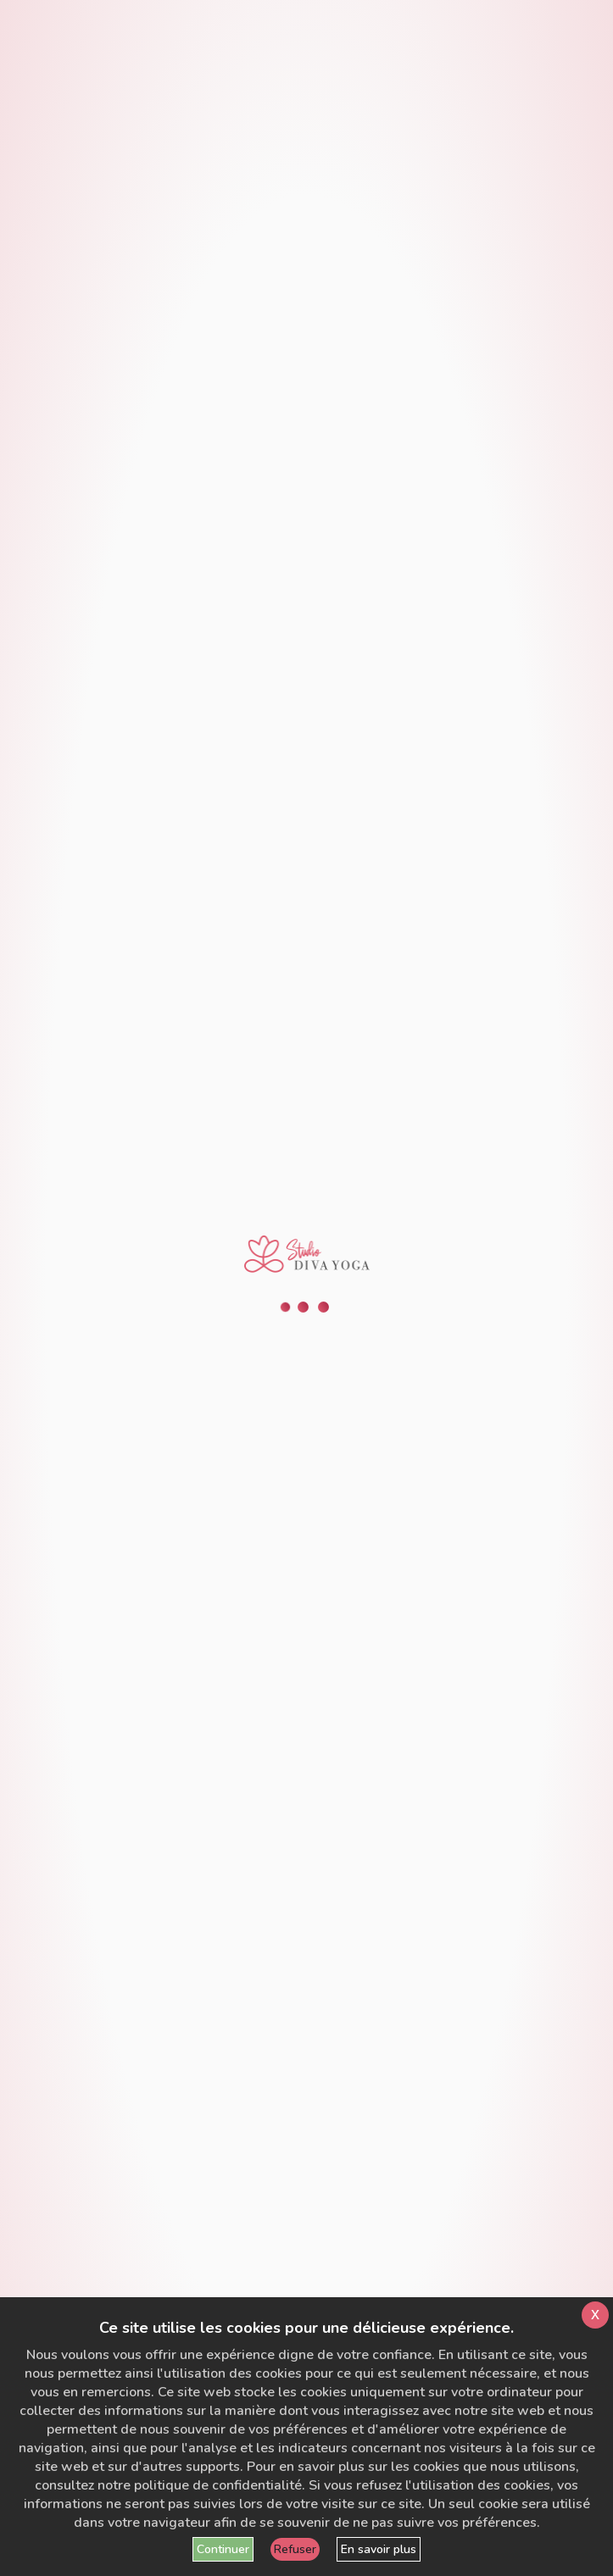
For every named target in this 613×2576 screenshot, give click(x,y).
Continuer (223, 2549)
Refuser (295, 2549)
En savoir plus (378, 2549)
